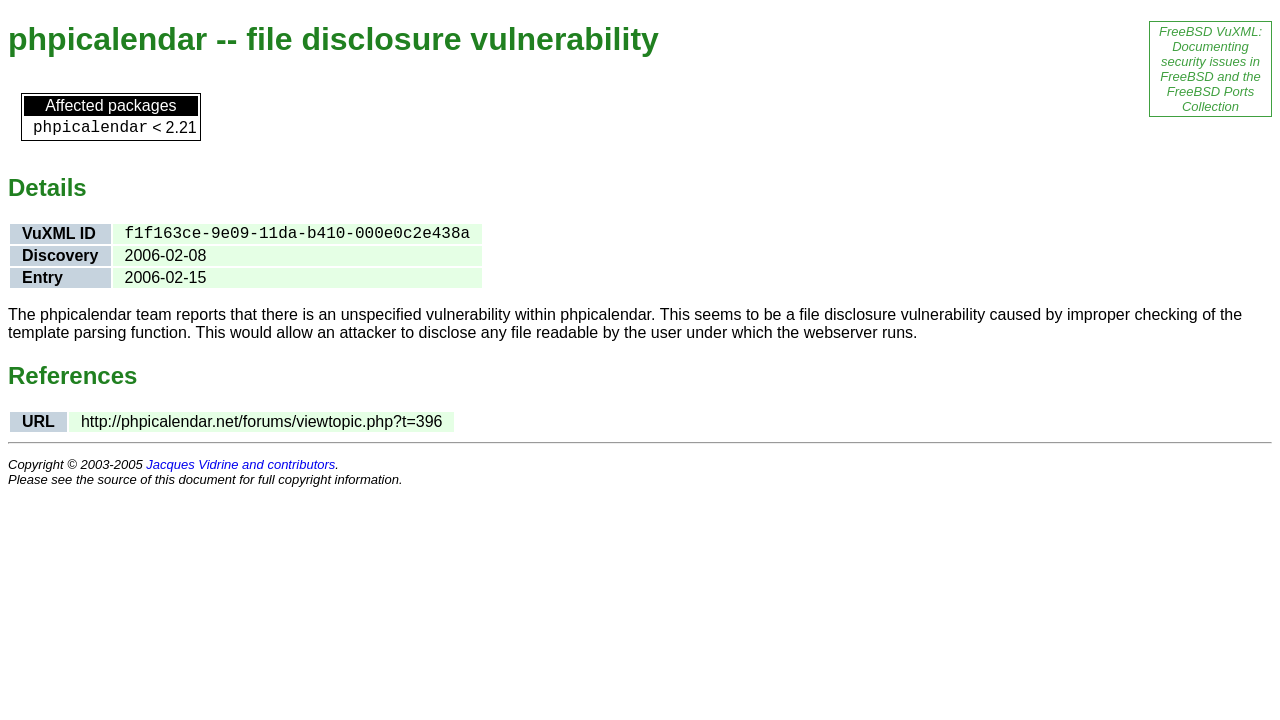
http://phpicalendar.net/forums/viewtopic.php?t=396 (262, 421)
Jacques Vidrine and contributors (240, 464)
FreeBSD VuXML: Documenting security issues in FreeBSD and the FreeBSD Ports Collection (1210, 69)
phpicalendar (90, 128)
